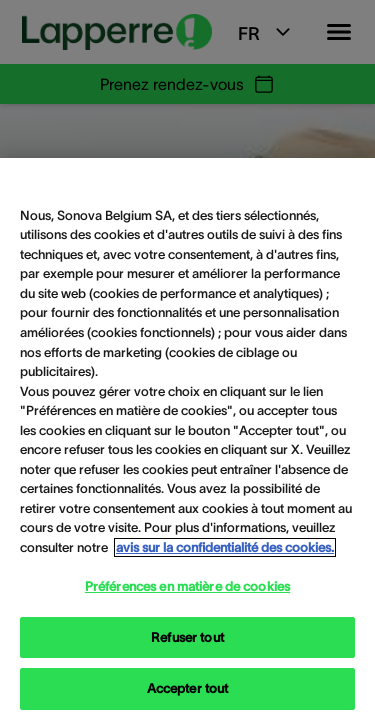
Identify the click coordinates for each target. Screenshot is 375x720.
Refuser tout (187, 637)
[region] (187, 439)
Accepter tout (188, 688)
